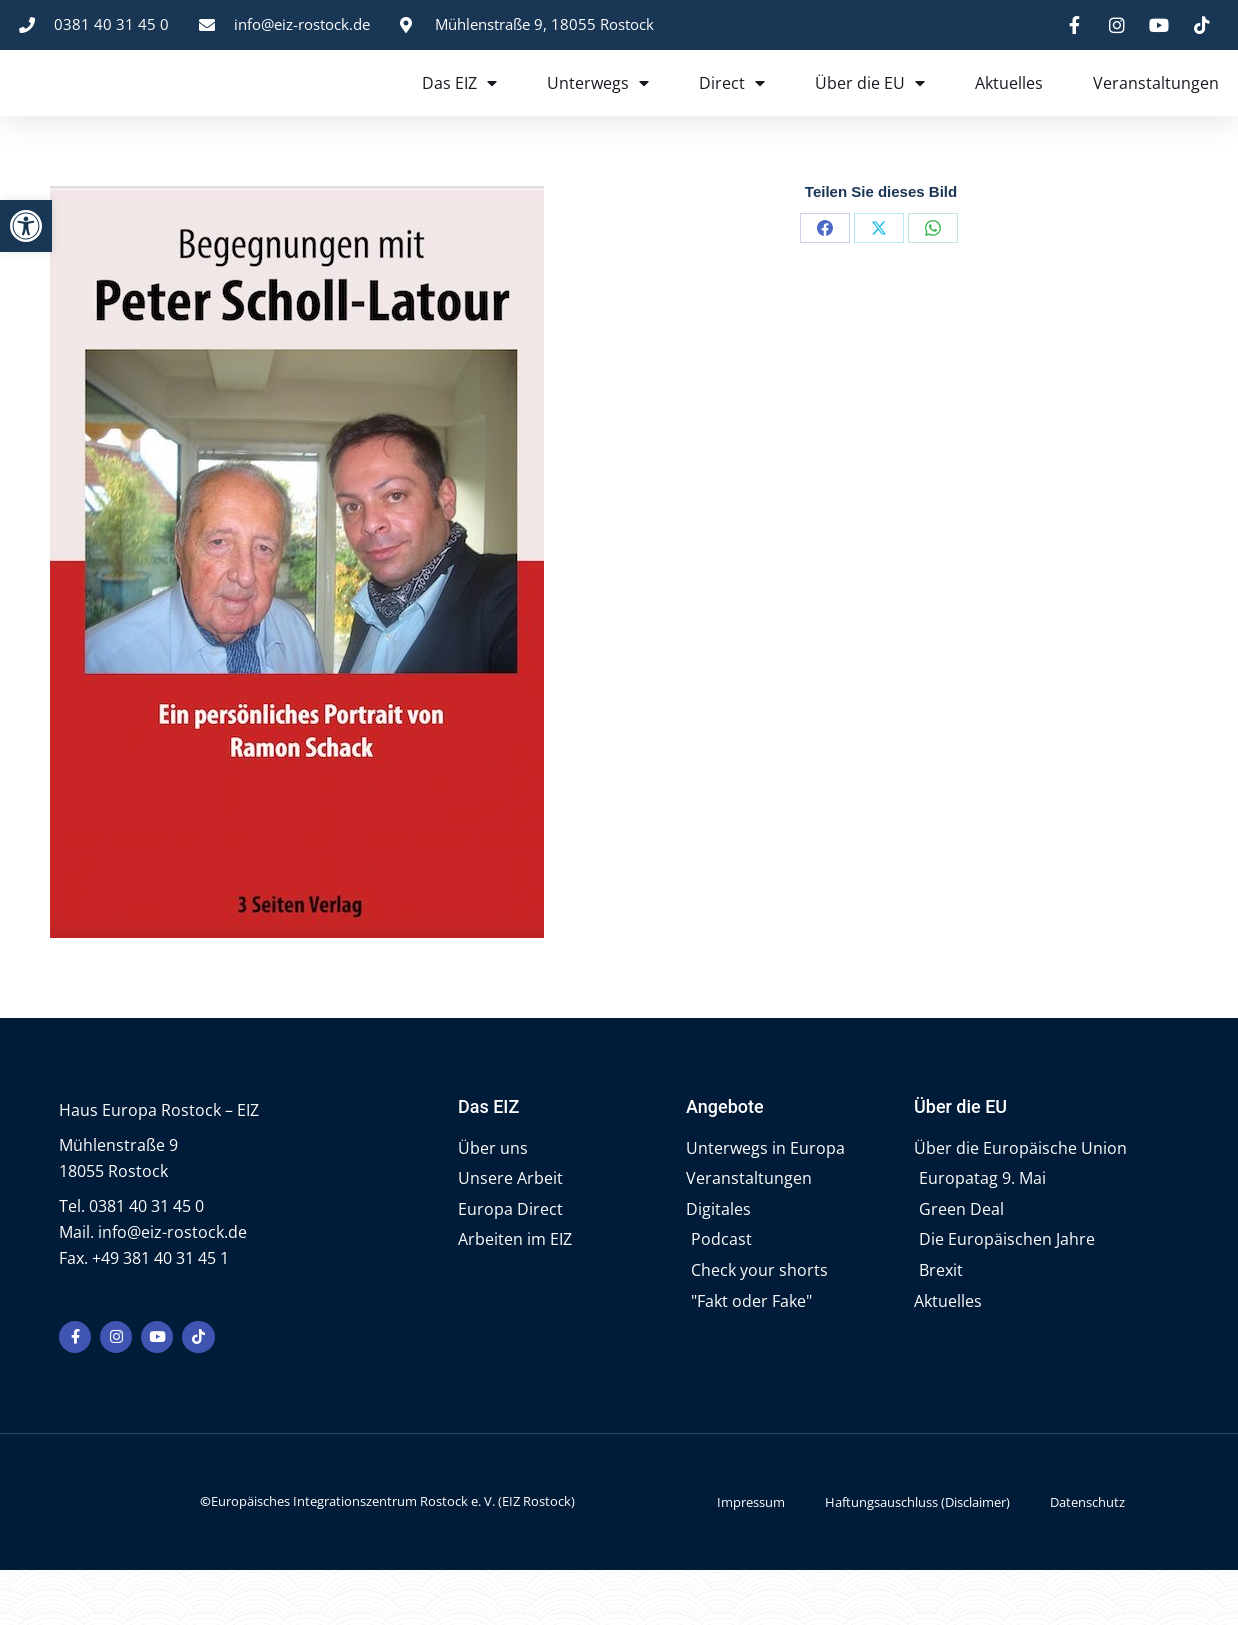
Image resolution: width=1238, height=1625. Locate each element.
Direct (732, 110)
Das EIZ (459, 110)
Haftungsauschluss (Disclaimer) (917, 1557)
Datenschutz (1087, 1557)
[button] (26, 226)
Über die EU (870, 110)
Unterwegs (598, 110)
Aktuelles (1009, 110)
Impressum (751, 1557)
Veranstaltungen (1156, 110)
